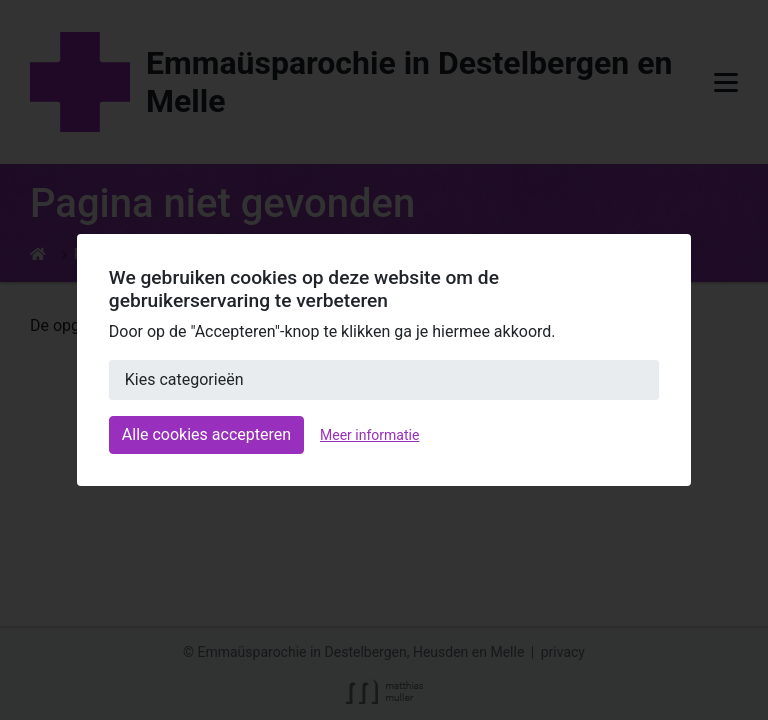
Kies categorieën (184, 379)
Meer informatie (369, 435)
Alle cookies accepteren (206, 434)
